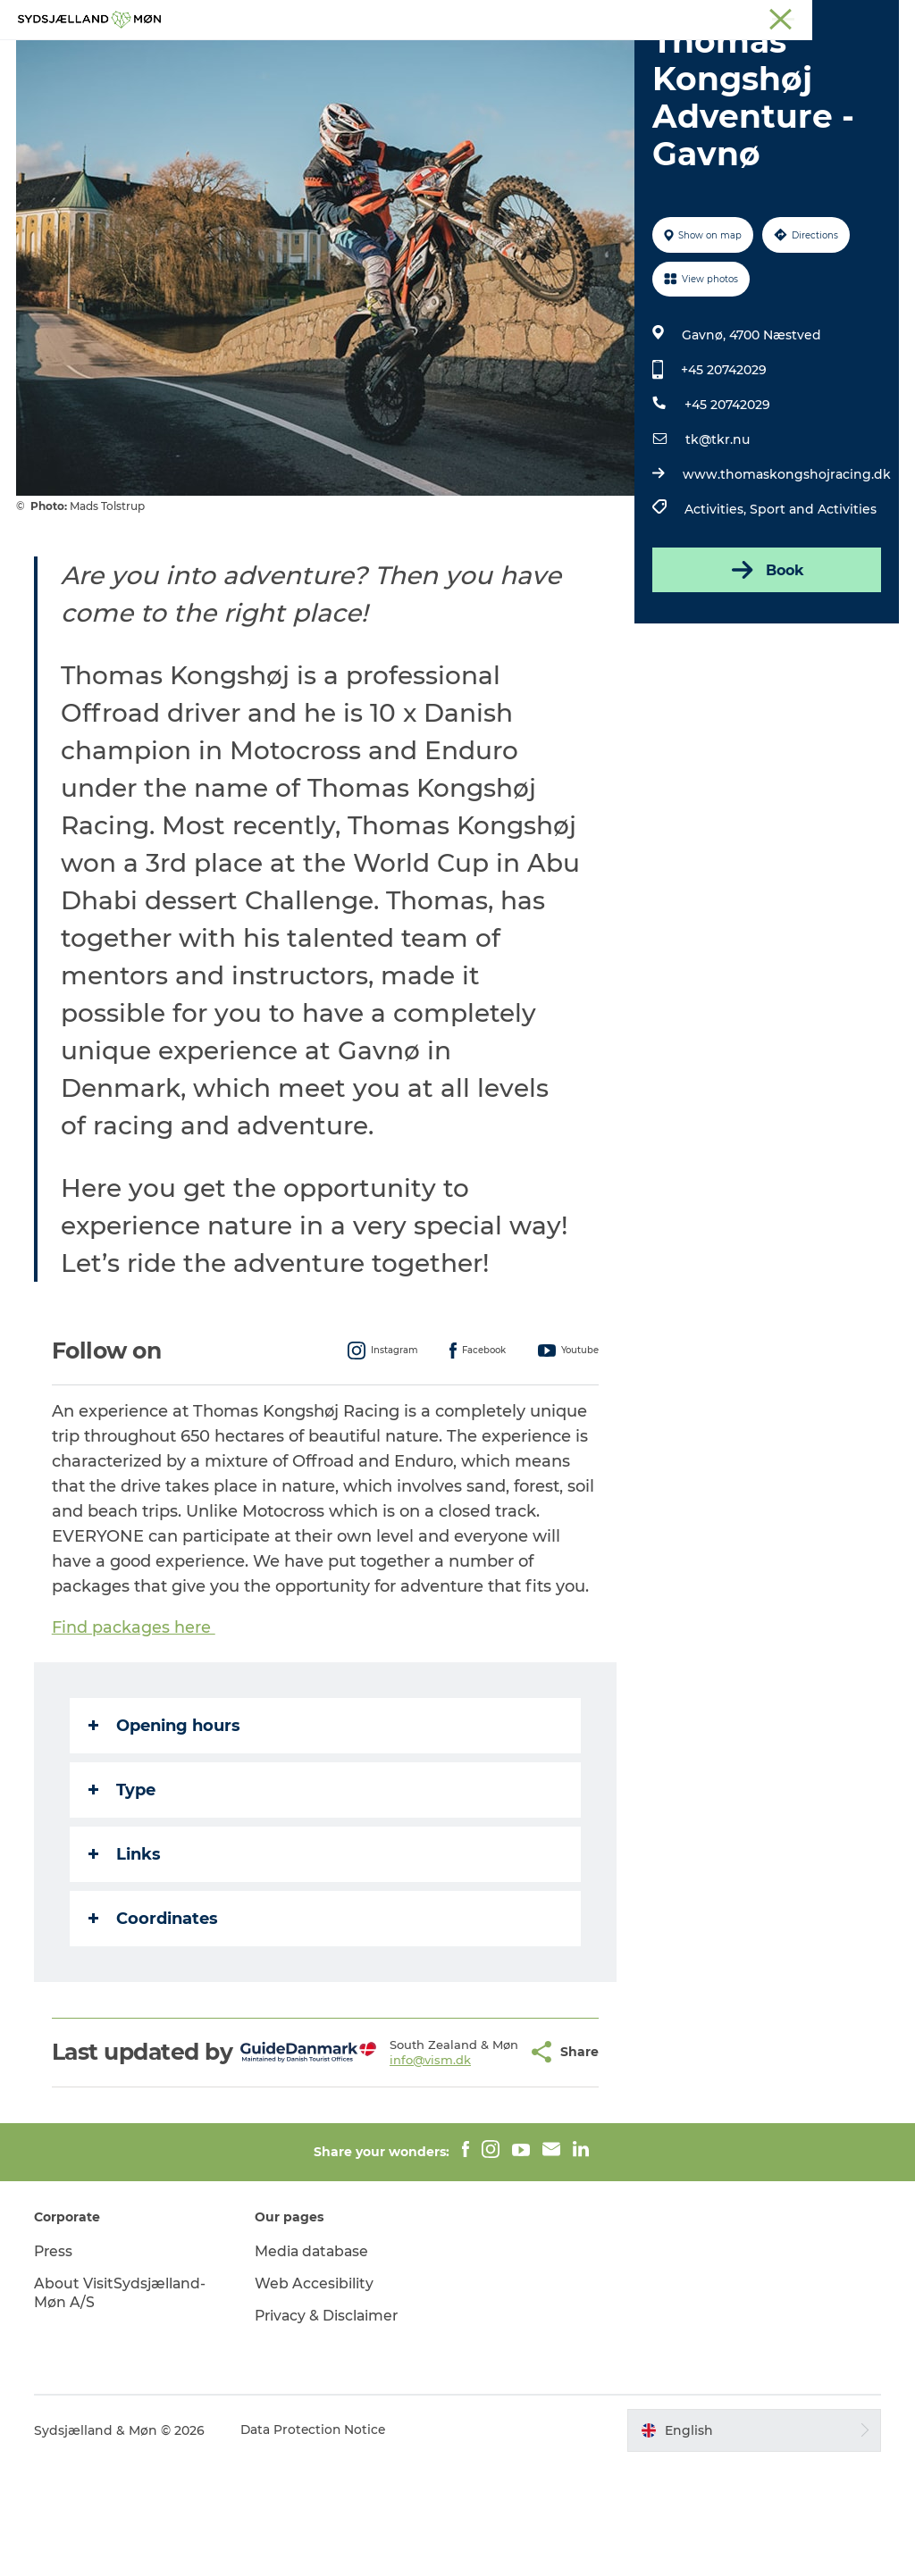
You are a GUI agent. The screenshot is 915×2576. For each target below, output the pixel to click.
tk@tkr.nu (716, 524)
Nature (346, 57)
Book (765, 655)
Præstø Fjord (820, 17)
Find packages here (135, 1712)
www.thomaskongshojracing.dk (786, 559)
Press (56, 2362)
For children (438, 57)
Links (126, 1939)
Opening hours (166, 1810)
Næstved (692, 17)
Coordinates (155, 2003)
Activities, (716, 594)
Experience (259, 57)
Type (123, 1875)
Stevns (751, 17)
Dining (671, 57)
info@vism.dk (404, 2165)
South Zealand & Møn (553, 17)
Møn (639, 17)
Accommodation (564, 57)
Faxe (884, 17)
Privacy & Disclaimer (329, 2426)
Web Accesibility (315, 2394)
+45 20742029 (723, 455)
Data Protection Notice (316, 2541)
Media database (314, 2362)
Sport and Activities (812, 594)
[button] (485, 2150)
